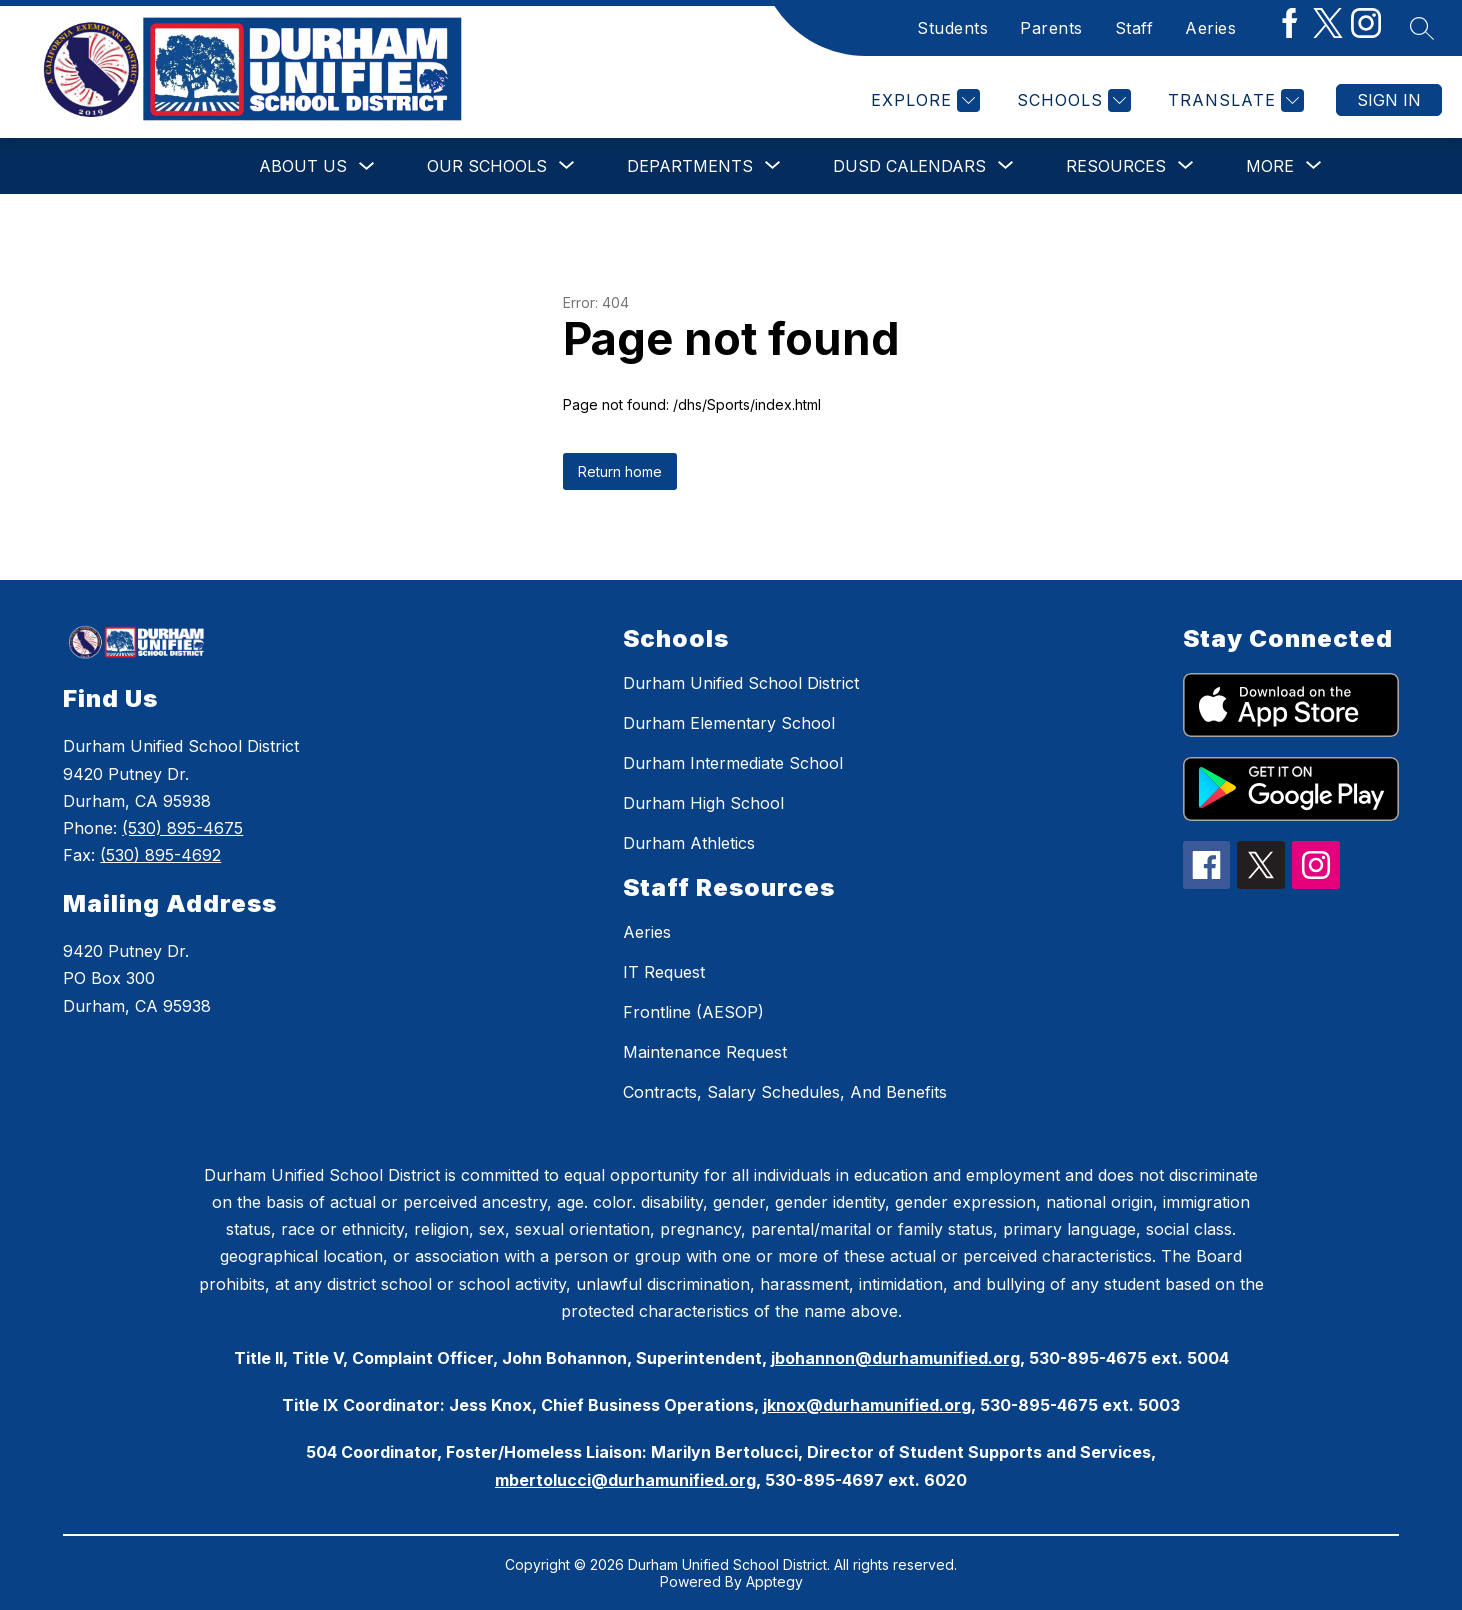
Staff (1134, 28)
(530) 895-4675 (182, 828)
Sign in (1389, 100)
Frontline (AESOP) (693, 1012)
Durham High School (703, 803)
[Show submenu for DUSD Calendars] (909, 166)
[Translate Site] (1233, 100)
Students (952, 28)
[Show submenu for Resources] (1116, 166)
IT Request (664, 972)
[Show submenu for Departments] (690, 166)
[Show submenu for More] (1270, 166)
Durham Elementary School (729, 723)
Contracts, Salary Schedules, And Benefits (785, 1092)
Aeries (1210, 28)
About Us (303, 166)
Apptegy (774, 1581)
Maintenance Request (705, 1052)
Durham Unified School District (741, 683)
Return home (620, 471)
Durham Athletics (689, 843)
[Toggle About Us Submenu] (367, 166)
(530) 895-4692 (160, 855)
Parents (1051, 28)
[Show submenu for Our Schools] (487, 166)
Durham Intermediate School (733, 763)
